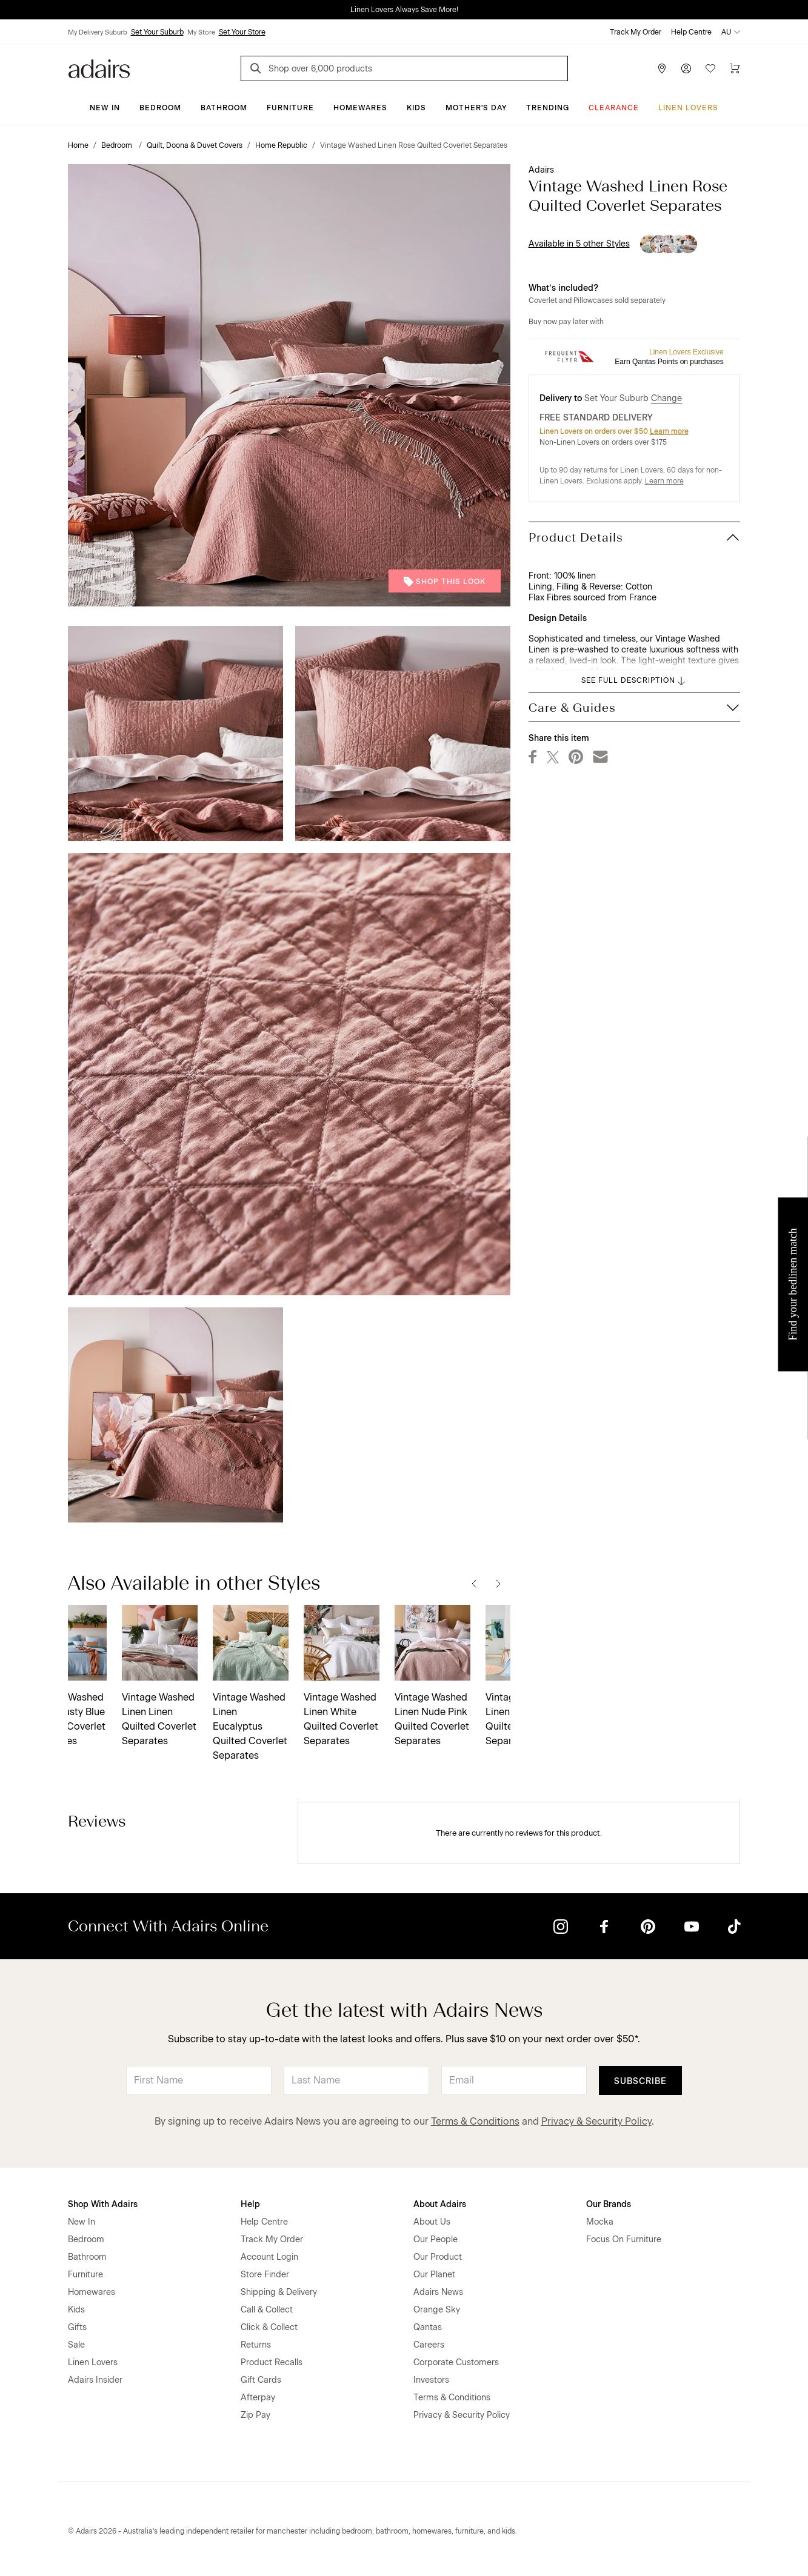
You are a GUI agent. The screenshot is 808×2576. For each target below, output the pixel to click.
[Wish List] (710, 68)
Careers (428, 2345)
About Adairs (439, 2204)
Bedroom (160, 108)
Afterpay (258, 2397)
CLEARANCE (614, 108)
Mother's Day (476, 108)
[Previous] (474, 1583)
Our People (435, 2239)
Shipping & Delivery (279, 2292)
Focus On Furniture (623, 2239)
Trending (547, 108)
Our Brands (608, 2204)
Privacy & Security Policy (596, 2121)
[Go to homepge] (99, 67)
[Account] (686, 68)
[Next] (498, 1583)
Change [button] (666, 398)
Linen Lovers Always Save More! (404, 9)
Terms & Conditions (475, 2121)
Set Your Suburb (157, 32)
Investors (431, 2380)
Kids (416, 108)
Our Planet (434, 2274)
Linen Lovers (688, 108)
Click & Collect (269, 2327)
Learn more (669, 431)
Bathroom (224, 108)
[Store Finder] (662, 68)
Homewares (360, 108)
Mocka (599, 2222)
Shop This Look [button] (445, 581)
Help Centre (691, 32)
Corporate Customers (456, 2362)
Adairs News (438, 2292)
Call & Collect (267, 2310)
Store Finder (265, 2274)
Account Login (269, 2257)
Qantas (427, 2327)
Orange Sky (436, 2310)
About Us (431, 2222)
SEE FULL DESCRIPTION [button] (634, 681)
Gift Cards (261, 2380)
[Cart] (735, 68)
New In (105, 108)
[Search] (258, 70)
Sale (76, 2345)
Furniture (290, 108)
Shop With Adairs (103, 2204)
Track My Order (635, 32)
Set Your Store (242, 32)
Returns (256, 2345)
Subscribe (640, 2081)
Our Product (437, 2257)
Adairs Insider (95, 2380)
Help (250, 2204)
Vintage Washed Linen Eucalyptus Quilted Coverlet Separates (105, 1726)
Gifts (77, 2327)
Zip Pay (255, 2415)
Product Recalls (271, 2362)
